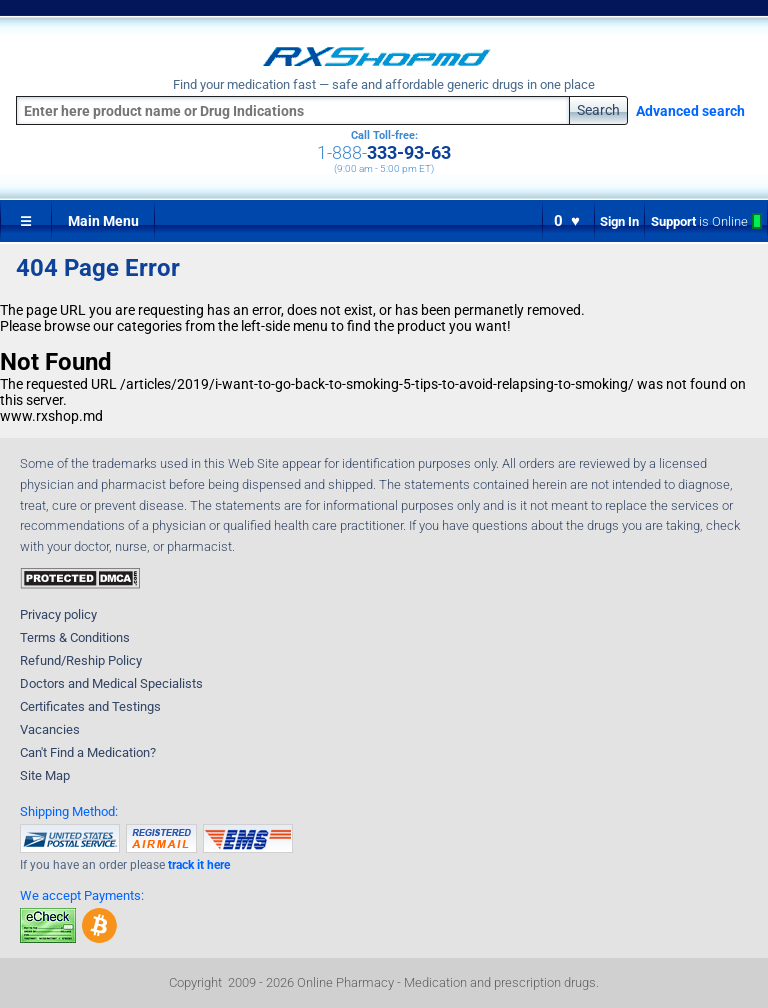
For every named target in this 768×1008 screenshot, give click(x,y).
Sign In (619, 221)
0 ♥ (568, 221)
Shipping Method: (69, 811)
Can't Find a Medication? (88, 752)
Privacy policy (58, 614)
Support (706, 221)
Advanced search (690, 111)
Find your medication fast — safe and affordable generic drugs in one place (384, 85)
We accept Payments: (82, 895)
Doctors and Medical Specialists (111, 683)
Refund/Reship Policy (81, 660)
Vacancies (50, 729)
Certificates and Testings (90, 706)
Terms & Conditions (75, 637)
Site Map (45, 775)
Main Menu (103, 221)
